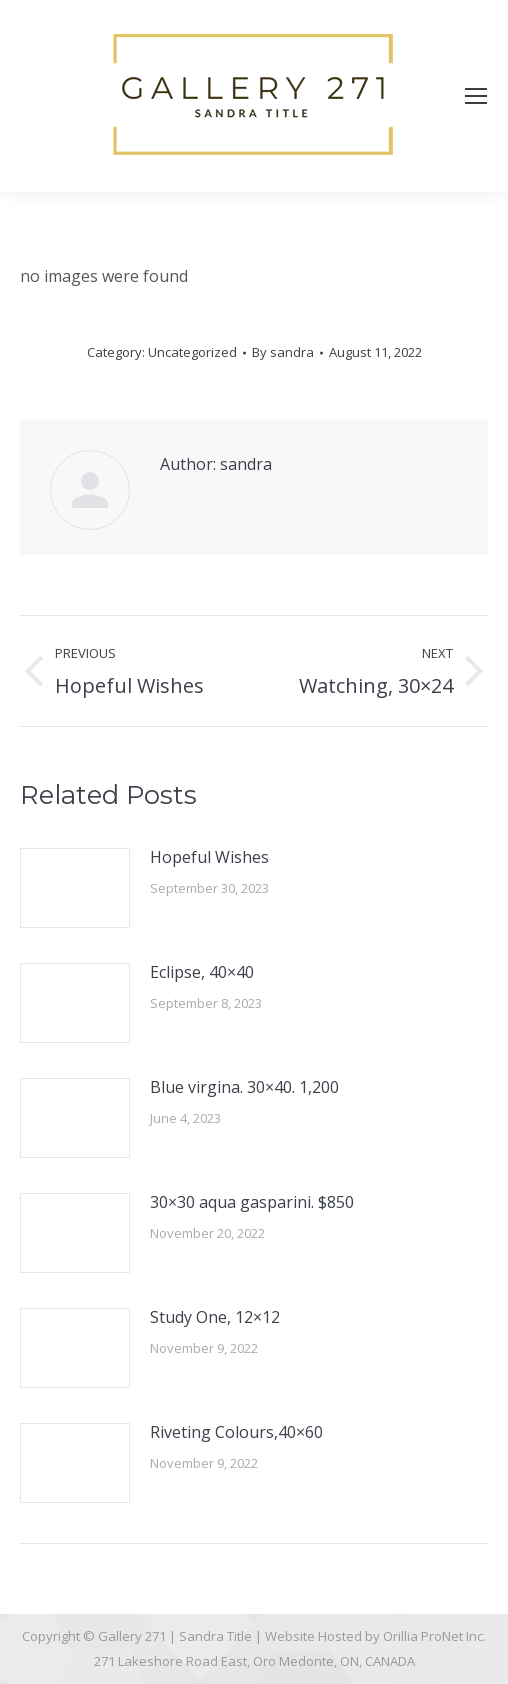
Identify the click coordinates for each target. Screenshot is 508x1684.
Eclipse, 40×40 (202, 972)
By (283, 352)
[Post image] (75, 888)
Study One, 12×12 (215, 1317)
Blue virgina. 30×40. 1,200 (244, 1087)
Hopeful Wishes (209, 857)
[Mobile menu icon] (476, 96)
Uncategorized (192, 352)
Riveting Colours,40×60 (236, 1432)
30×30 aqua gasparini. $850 (252, 1202)
